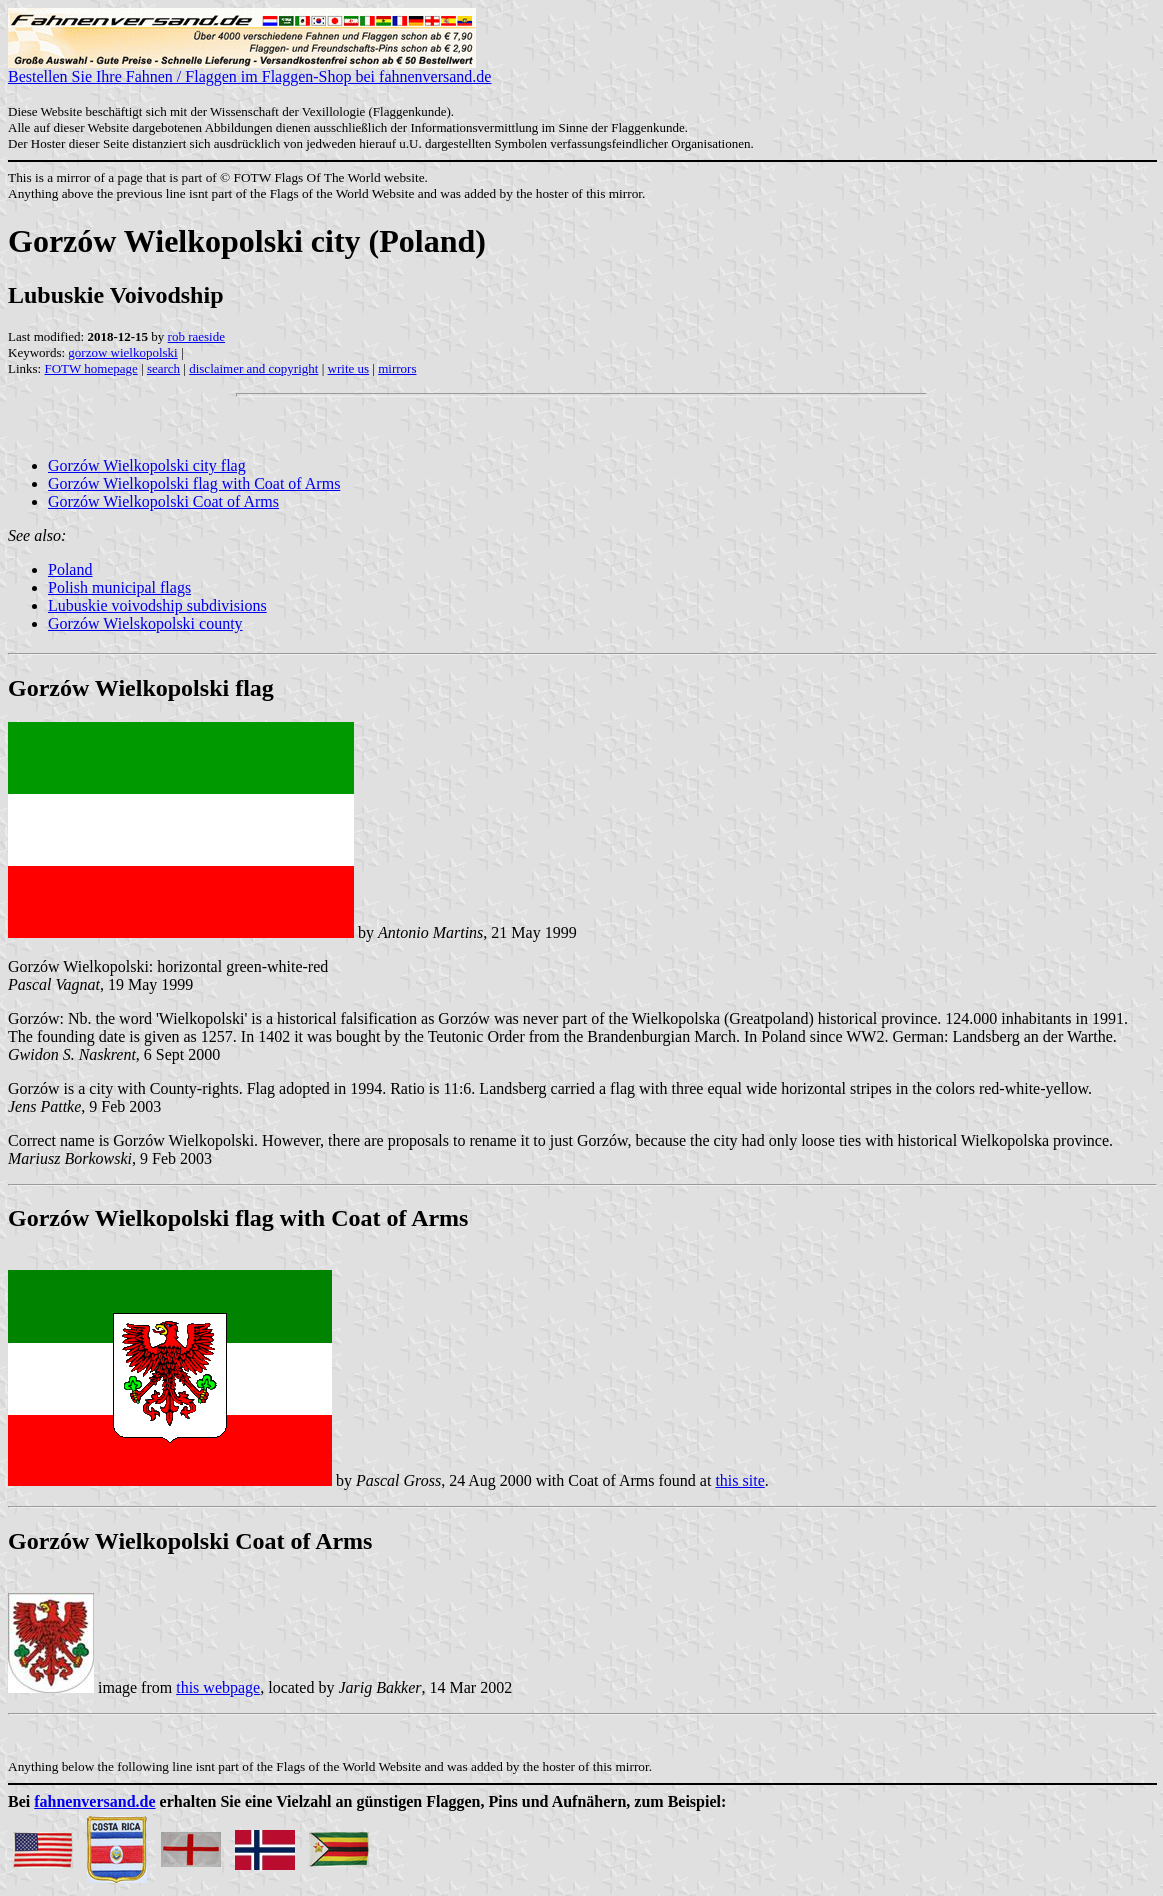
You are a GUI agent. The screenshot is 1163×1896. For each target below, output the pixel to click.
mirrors (397, 368)
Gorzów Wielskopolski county (145, 623)
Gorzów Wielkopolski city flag (147, 465)
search (163, 368)
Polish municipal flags (119, 587)
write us (349, 368)
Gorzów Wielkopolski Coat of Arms (163, 501)
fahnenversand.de (94, 1801)
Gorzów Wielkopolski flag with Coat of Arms (194, 483)
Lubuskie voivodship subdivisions (157, 605)
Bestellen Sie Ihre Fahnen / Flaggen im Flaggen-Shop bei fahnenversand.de (249, 69)
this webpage (218, 1687)
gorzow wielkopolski (122, 352)
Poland (70, 569)
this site (739, 1480)
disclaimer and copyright (253, 368)
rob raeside (196, 336)
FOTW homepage (90, 368)
